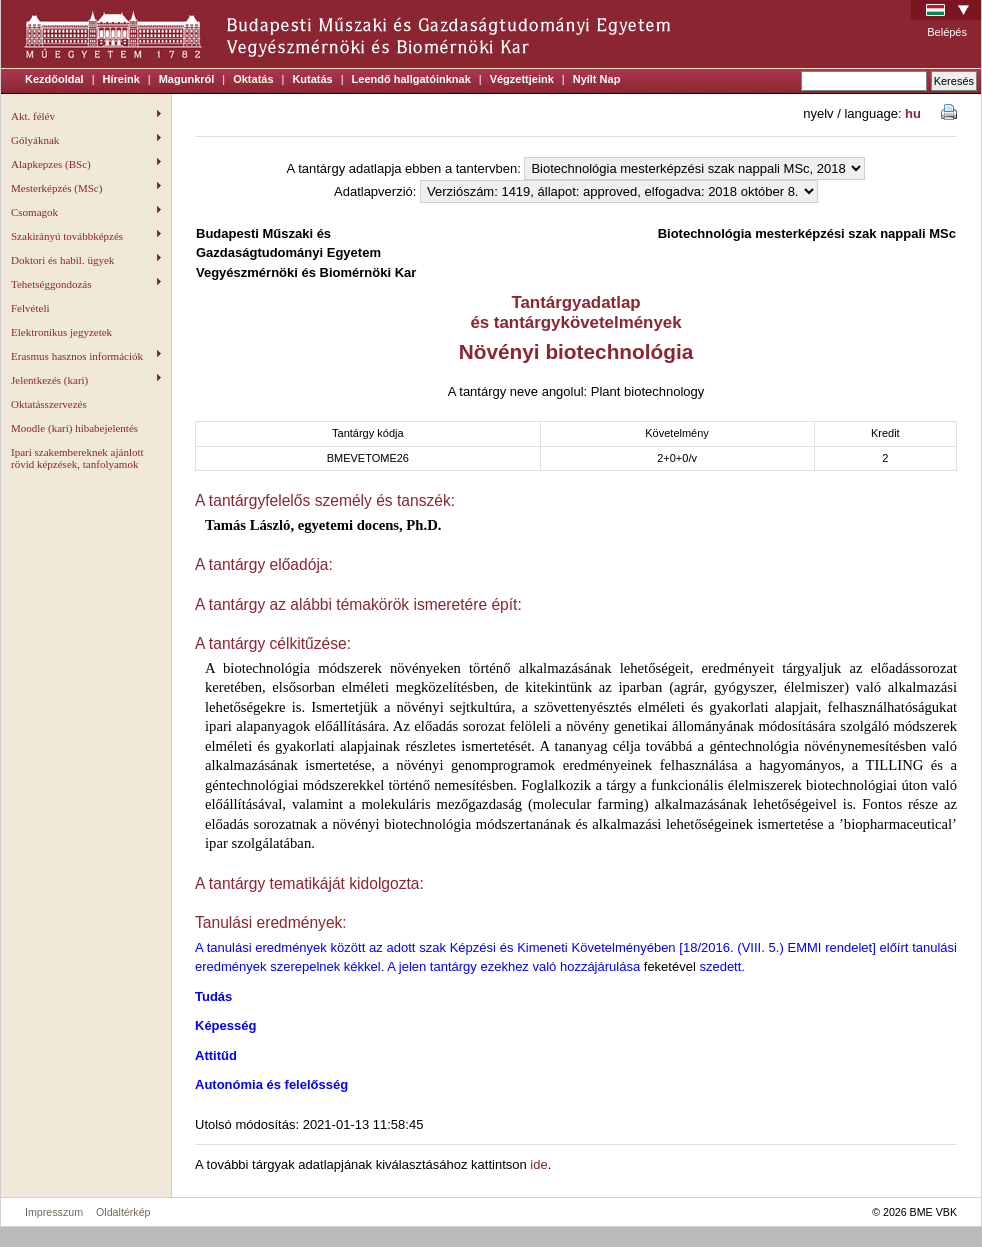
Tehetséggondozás (86, 284)
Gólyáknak (86, 140)
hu (913, 113)
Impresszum (54, 1212)
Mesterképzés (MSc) (86, 188)
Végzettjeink (522, 79)
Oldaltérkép (123, 1212)
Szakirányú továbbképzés (86, 236)
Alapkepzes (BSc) (86, 164)
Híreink (121, 79)
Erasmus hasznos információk (86, 356)
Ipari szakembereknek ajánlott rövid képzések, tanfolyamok (77, 458)
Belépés (947, 32)
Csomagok (86, 212)
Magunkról (187, 79)
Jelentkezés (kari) (86, 380)
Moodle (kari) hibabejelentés (74, 428)
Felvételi (30, 308)
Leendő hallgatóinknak (411, 79)
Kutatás (312, 79)
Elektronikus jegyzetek (61, 332)
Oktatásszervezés (49, 404)
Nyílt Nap (597, 79)
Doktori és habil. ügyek (86, 260)
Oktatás (253, 79)
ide (538, 1164)
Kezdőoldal (54, 79)
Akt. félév (86, 116)
